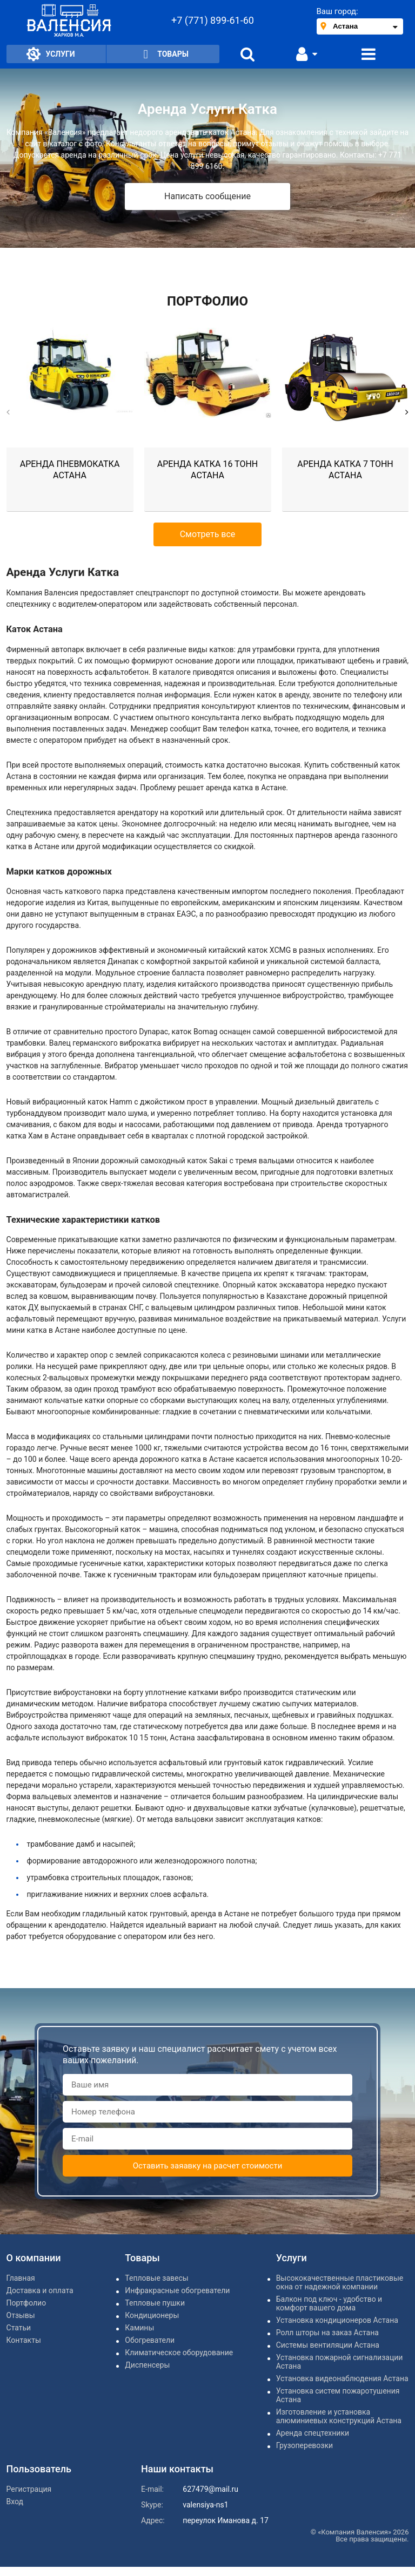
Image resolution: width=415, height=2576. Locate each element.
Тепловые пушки (155, 2303)
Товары (163, 54)
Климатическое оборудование (179, 2352)
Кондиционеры (152, 2315)
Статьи (18, 2327)
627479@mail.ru (210, 2489)
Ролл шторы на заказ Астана (327, 2332)
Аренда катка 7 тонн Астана (345, 469)
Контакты (23, 2340)
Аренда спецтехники (312, 2433)
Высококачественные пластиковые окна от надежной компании (340, 2282)
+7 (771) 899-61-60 (212, 20)
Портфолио (26, 2303)
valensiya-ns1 (205, 2504)
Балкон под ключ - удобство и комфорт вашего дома (329, 2303)
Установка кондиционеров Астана (337, 2320)
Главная (20, 2278)
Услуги (50, 54)
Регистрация (29, 2489)
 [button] (407, 412)
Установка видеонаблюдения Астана (342, 2378)
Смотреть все (208, 534)
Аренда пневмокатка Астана (70, 469)
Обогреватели (150, 2340)
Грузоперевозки (304, 2445)
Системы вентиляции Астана (327, 2345)
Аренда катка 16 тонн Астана (207, 469)
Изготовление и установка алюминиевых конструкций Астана (338, 2416)
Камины (139, 2327)
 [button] (8, 412)
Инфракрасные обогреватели (177, 2290)
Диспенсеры (147, 2365)
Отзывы (20, 2315)
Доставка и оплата (39, 2290)
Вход (14, 2501)
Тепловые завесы (156, 2278)
